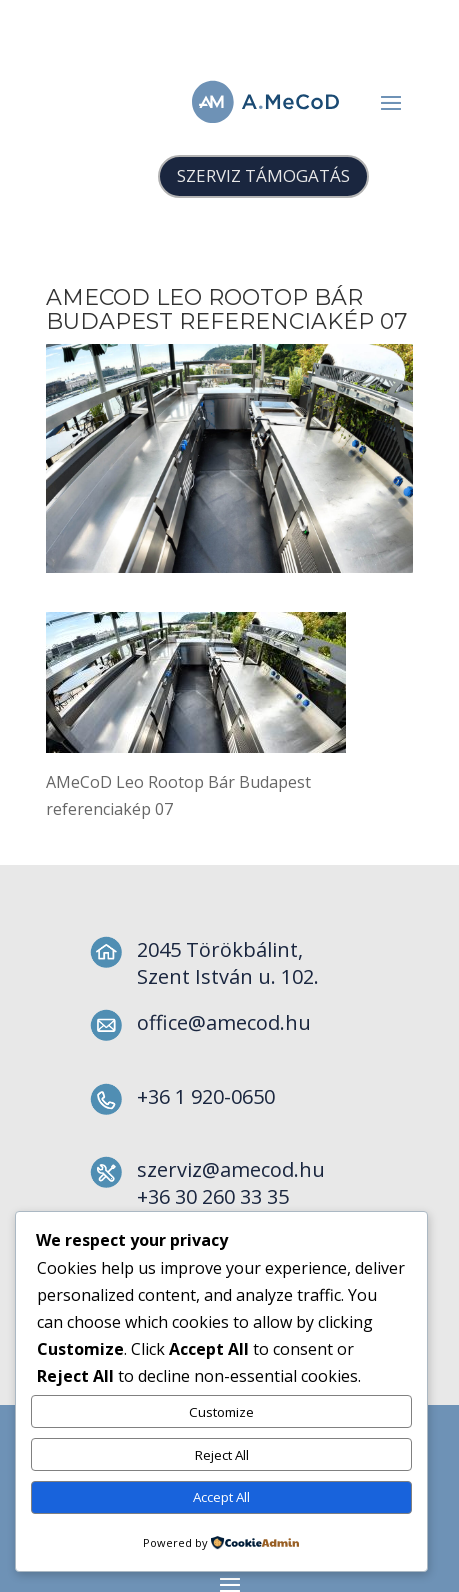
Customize (221, 1412)
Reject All (222, 1455)
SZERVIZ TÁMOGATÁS (263, 175)
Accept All (221, 1497)
